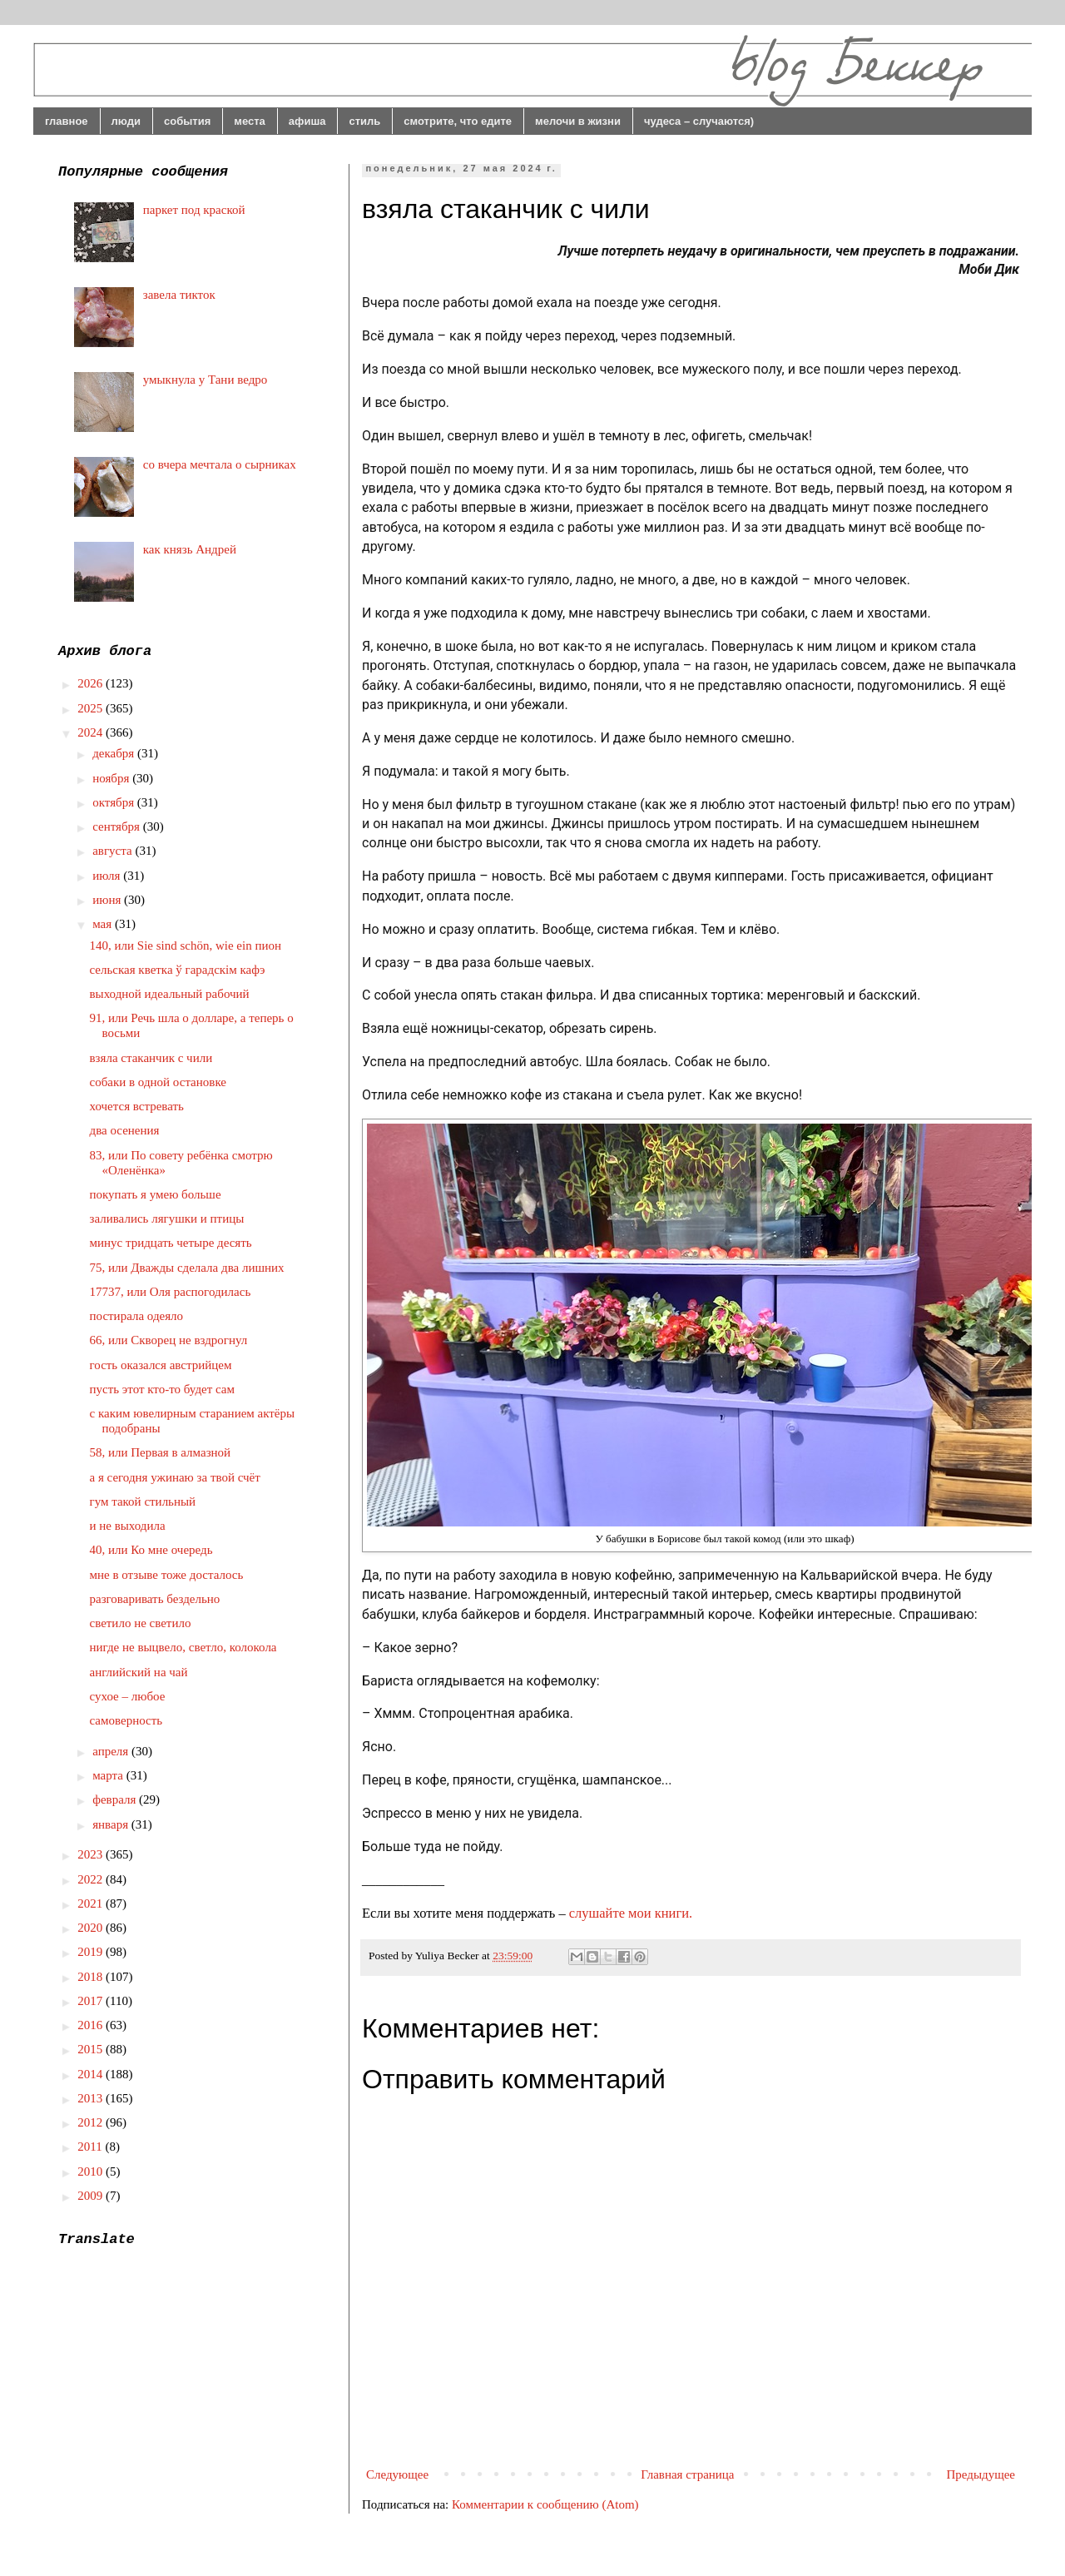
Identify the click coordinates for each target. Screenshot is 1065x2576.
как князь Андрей (189, 549)
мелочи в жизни (578, 121)
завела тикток (179, 294)
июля (107, 875)
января (111, 1824)
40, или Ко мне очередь (151, 1549)
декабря (114, 753)
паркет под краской (194, 209)
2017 (91, 2001)
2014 (91, 2074)
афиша (307, 121)
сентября (117, 826)
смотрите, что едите (458, 121)
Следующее (397, 2474)
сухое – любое (128, 1696)
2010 (91, 2171)
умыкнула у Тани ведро (205, 379)
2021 (91, 1903)
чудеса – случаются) (699, 121)
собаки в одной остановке (158, 1082)
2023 (91, 1854)
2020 (91, 1927)
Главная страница (687, 2474)
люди (126, 121)
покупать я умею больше (155, 1194)
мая (103, 924)
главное (66, 121)
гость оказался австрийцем (161, 1365)
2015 (91, 2049)
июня (108, 899)
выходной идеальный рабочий (170, 993)
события (187, 121)
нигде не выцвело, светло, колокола (183, 1647)
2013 (91, 2098)
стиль (364, 121)
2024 (91, 732)
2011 (91, 2146)
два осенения (125, 1130)
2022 (91, 1879)
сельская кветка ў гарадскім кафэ (177, 969)
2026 (91, 683)
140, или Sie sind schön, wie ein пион (186, 945)
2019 (91, 1951)
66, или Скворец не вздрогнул (169, 1340)
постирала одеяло (137, 1316)
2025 (91, 708)
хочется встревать (137, 1106)
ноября (112, 778)
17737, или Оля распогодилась (170, 1291)
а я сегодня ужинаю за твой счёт (175, 1477)
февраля (115, 1799)
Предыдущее (981, 2474)
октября (114, 802)
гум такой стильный (143, 1501)
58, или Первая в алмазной (160, 1452)
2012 (91, 2122)
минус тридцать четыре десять (171, 1242)
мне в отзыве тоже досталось (167, 1574)
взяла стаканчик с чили (151, 1058)
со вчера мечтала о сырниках (219, 464)
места (249, 121)
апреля (111, 1751)
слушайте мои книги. (630, 1913)
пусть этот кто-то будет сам (162, 1389)
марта (109, 1775)
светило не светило (140, 1623)
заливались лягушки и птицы (167, 1218)
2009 (91, 2195)
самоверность (126, 1720)
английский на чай (139, 1672)
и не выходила (128, 1525)
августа (113, 850)
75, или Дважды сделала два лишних (187, 1267)
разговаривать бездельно (155, 1599)
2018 (91, 1976)
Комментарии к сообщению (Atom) (545, 2504)
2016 (91, 2025)
